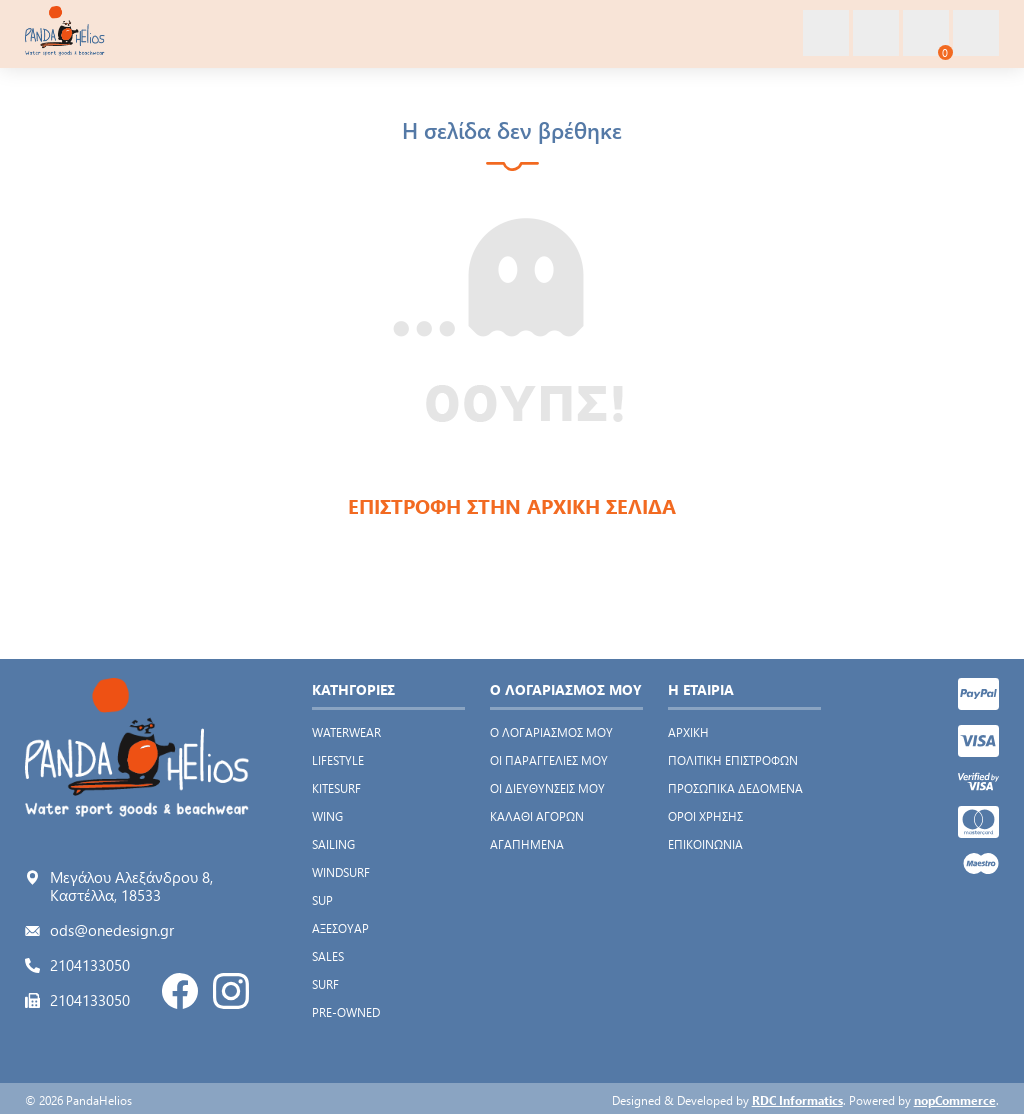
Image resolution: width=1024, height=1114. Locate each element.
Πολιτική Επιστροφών (733, 760)
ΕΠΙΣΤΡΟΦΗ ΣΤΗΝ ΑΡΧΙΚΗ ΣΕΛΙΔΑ (512, 505)
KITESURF (336, 788)
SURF (325, 984)
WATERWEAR (346, 732)
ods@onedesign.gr (112, 930)
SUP (322, 900)
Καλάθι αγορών (537, 816)
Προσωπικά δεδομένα (735, 788)
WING (327, 816)
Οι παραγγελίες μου (549, 760)
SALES (328, 956)
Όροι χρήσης (705, 816)
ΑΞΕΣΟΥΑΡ (340, 928)
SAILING (333, 844)
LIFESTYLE (338, 760)
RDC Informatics (797, 1100)
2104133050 (90, 965)
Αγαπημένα (527, 844)
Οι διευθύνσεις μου (547, 788)
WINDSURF (341, 872)
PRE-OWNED (346, 1012)
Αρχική (688, 732)
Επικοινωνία (705, 844)
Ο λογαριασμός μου (551, 732)
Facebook (180, 991)
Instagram (231, 991)
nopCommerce (955, 1100)
